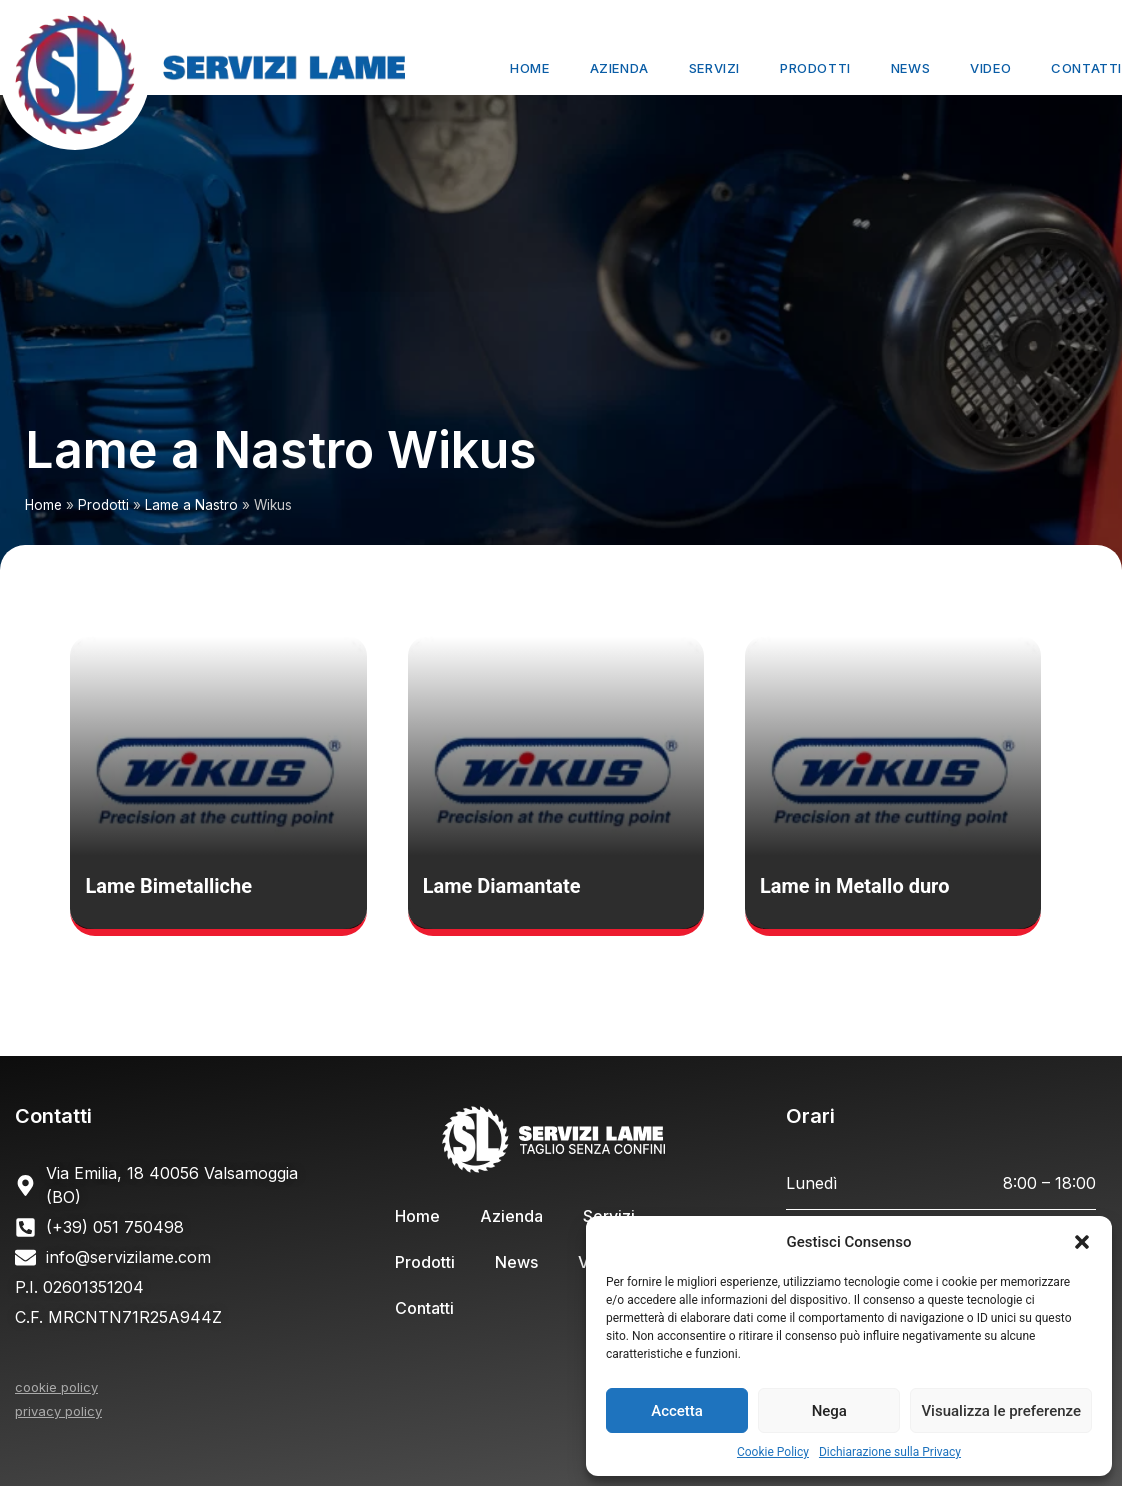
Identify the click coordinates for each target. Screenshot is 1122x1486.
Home (529, 68)
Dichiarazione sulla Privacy (890, 1452)
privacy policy (58, 1411)
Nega (829, 1411)
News (910, 68)
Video (990, 68)
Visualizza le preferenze (1001, 1411)
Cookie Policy (773, 1452)
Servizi (714, 68)
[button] (1082, 1242)
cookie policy (56, 1387)
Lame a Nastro (191, 505)
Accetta (677, 1411)
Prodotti (815, 68)
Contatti (1086, 68)
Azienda (619, 68)
